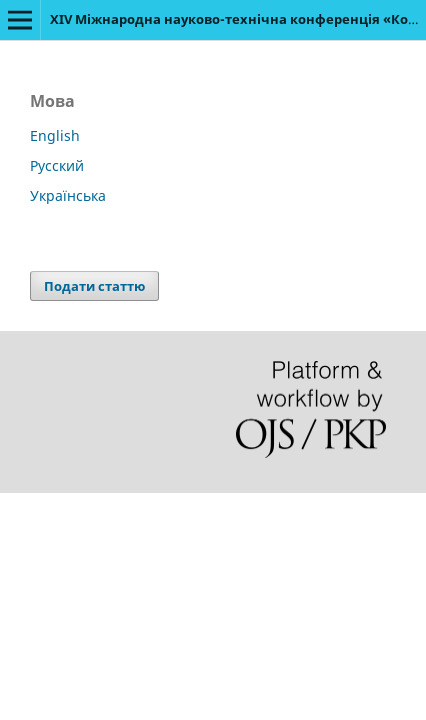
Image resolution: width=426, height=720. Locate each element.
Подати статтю (94, 286)
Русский (57, 165)
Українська (68, 195)
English (55, 135)
